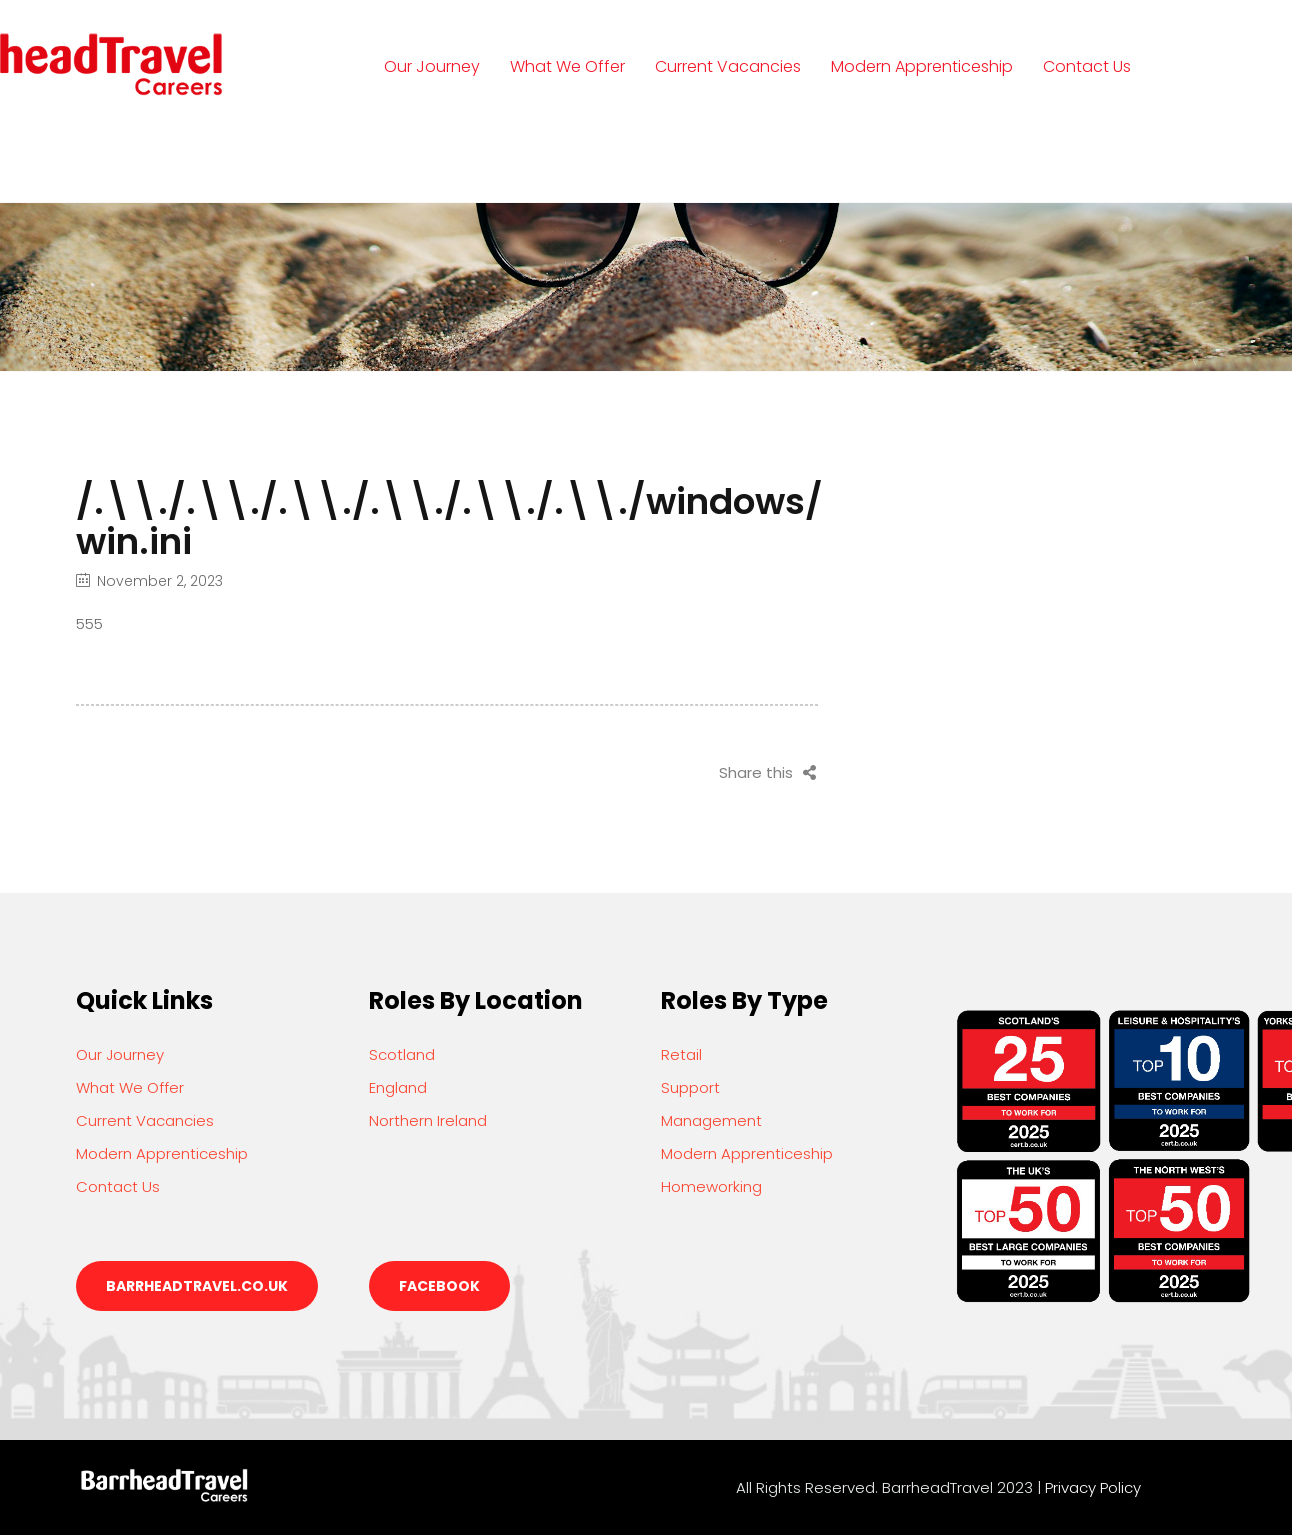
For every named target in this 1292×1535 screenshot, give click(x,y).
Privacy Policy (1093, 1487)
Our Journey (432, 66)
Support (690, 1087)
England (398, 1087)
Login (424, 158)
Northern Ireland (428, 1120)
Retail (681, 1054)
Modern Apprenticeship (922, 66)
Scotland (402, 1054)
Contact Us (1087, 66)
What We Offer (567, 66)
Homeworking (711, 1186)
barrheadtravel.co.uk (197, 1286)
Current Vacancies (728, 66)
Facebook (439, 1286)
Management (711, 1120)
